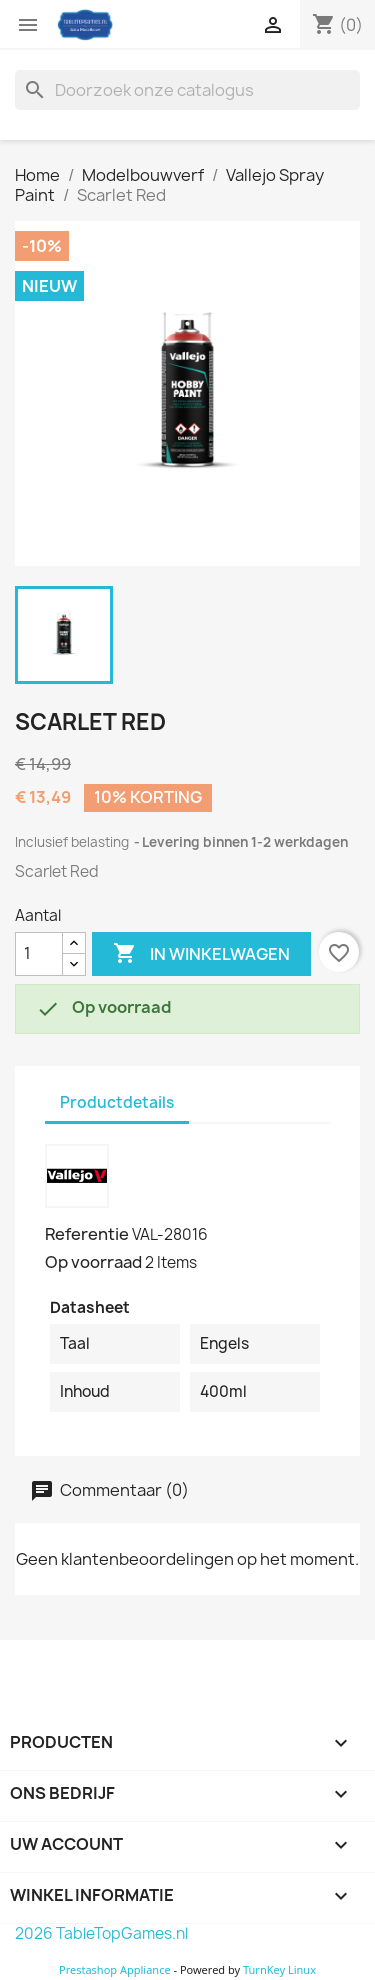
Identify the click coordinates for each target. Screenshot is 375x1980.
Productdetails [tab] (117, 1102)
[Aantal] (39, 954)
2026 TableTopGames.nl (101, 1933)
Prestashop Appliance (115, 1969)
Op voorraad (93, 1262)
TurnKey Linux (279, 1969)
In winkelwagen (201, 954)
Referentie (87, 1234)
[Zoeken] (187, 90)
